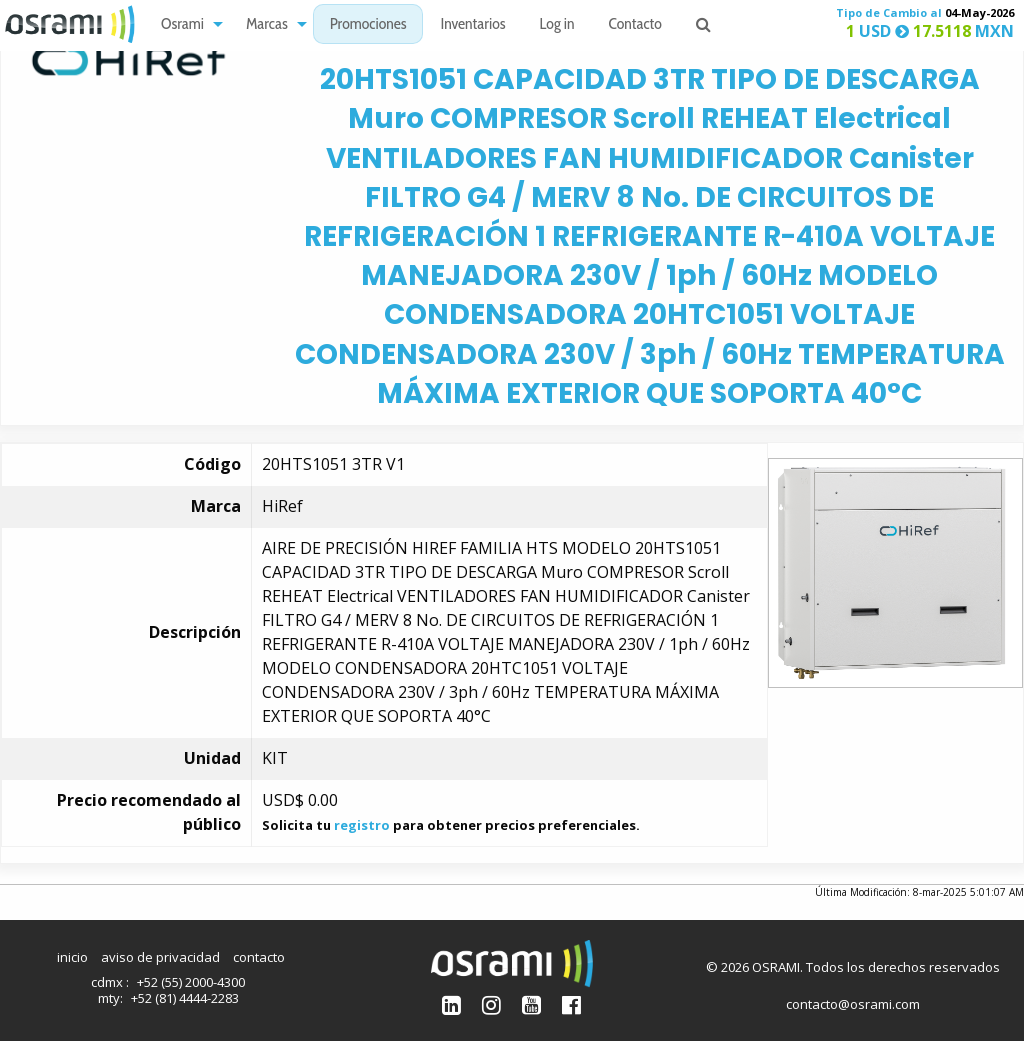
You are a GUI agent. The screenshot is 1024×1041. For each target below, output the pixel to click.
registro (362, 825)
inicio (72, 957)
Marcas (267, 25)
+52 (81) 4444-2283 (185, 998)
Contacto (635, 25)
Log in (557, 25)
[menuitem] (186, 24)
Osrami (182, 25)
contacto (259, 957)
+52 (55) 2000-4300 (191, 982)
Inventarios (472, 25)
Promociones (368, 25)
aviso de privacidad (160, 957)
